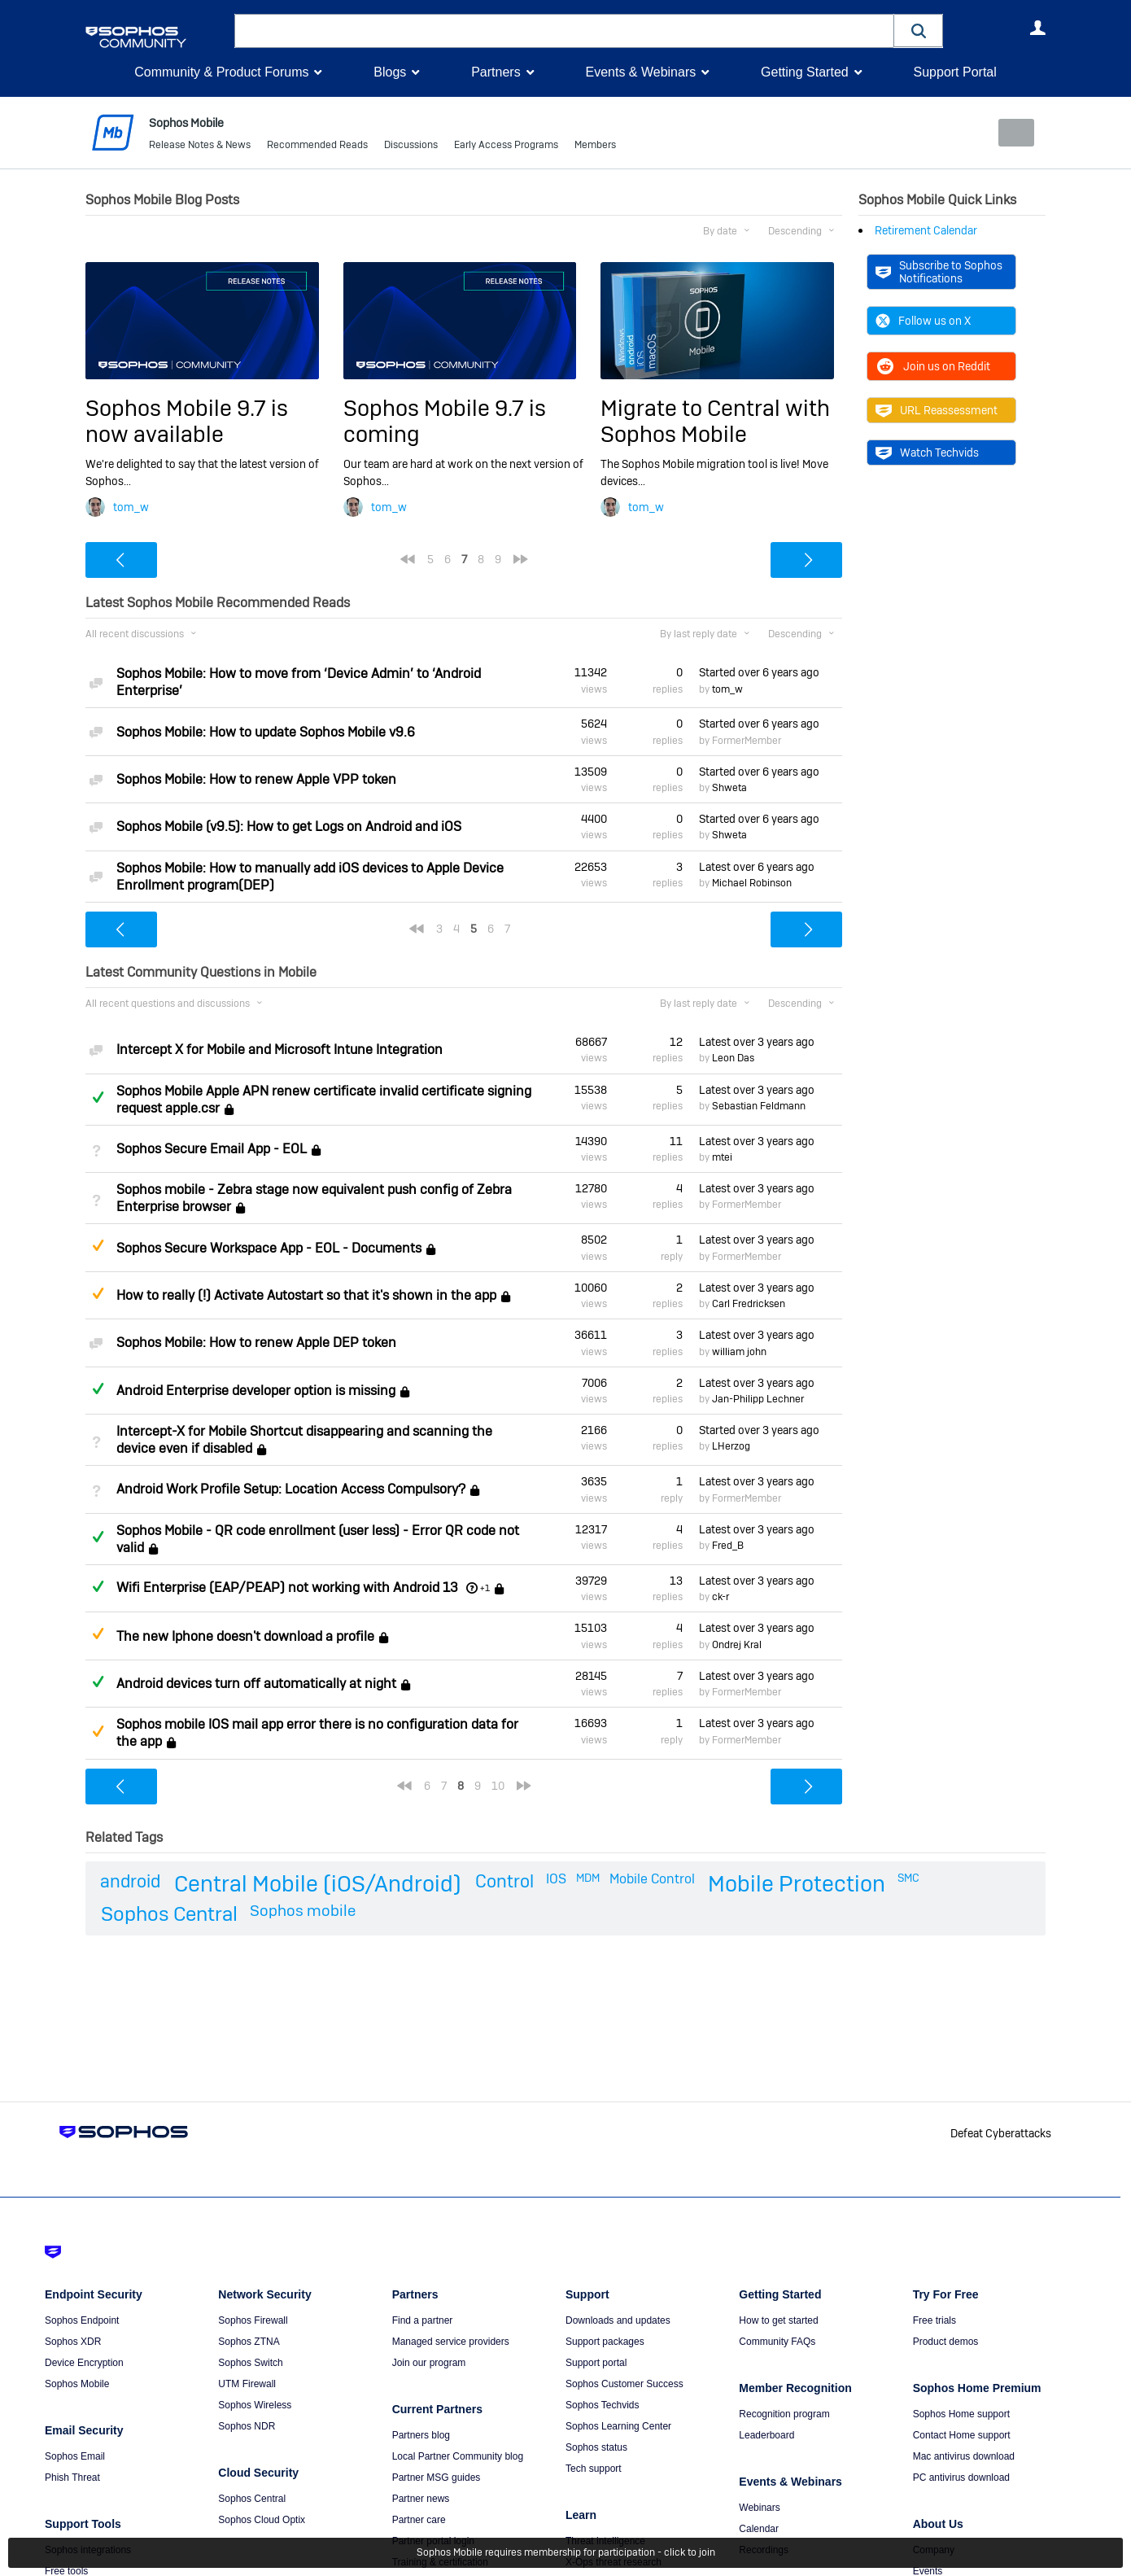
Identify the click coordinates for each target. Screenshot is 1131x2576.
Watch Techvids (927, 452)
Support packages (605, 2341)
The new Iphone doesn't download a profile (245, 1636)
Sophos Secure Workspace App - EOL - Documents (268, 1248)
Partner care (419, 2520)
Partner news (421, 2498)
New (1008, 132)
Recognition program (784, 2414)
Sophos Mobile (77, 2384)
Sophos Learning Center (618, 2426)
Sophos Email (75, 2456)
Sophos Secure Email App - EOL (211, 1148)
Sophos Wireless (254, 2405)
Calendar (759, 2528)
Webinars (759, 2507)
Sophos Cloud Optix (261, 2520)
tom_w (131, 507)
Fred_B (728, 1545)
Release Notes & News (200, 146)
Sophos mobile (303, 1910)
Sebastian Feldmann (759, 1106)
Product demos (946, 2341)
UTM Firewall (247, 2384)
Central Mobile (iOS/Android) (317, 1884)
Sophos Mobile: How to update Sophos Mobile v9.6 (265, 731)
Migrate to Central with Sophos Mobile (715, 420)
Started (759, 672)
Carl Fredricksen (748, 1303)
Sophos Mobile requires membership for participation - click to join (566, 2553)
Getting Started (805, 72)
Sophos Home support (961, 2414)
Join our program (429, 2362)
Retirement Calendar (926, 230)
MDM (588, 1877)
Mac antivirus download (964, 2456)
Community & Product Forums (221, 72)
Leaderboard (766, 2435)
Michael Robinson (752, 883)
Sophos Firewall (252, 2320)
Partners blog (421, 2435)
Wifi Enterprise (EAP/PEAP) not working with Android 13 (287, 1587)
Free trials (934, 2320)
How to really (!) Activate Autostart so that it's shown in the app (306, 1295)
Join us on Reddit (933, 366)
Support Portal (954, 72)
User (1037, 28)
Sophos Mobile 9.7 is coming (444, 420)
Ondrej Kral (737, 1644)
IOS (556, 1878)
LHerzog (731, 1446)
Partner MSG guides (436, 2477)
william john (739, 1351)
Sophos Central (169, 1914)
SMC (908, 1877)
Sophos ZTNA (248, 2341)
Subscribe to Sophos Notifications (939, 271)
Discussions (411, 146)
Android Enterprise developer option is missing (255, 1390)
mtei (722, 1157)
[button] (918, 30)
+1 (485, 1588)
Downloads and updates (618, 2320)
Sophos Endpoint (82, 2320)
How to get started (778, 2320)
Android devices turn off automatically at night (256, 1683)
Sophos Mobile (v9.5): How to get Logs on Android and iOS (288, 826)
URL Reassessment (937, 410)
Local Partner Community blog (457, 2456)
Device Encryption (84, 2362)
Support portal (596, 2362)
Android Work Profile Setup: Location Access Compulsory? (290, 1489)
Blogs (389, 72)
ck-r (720, 1596)
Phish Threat (72, 2477)
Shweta (729, 787)
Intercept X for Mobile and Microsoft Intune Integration (279, 1049)
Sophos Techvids (603, 2405)
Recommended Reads (317, 146)
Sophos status (596, 2447)
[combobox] (564, 31)
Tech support (594, 2468)
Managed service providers (450, 2341)
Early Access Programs (506, 146)
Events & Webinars (640, 72)
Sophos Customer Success (624, 2384)
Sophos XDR (73, 2341)
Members (595, 146)
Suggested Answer (97, 1245)
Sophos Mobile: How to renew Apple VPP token (256, 779)
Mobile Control (652, 1878)
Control (504, 1881)
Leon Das (733, 1058)
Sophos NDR (246, 2426)
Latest (756, 866)
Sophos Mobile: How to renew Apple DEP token (256, 1342)
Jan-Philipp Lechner (758, 1399)
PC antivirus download (961, 2477)
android (130, 1881)
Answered (97, 1097)
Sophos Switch (250, 2362)
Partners (495, 72)
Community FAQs (777, 2341)
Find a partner (422, 2320)
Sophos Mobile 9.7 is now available (186, 420)
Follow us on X (923, 320)
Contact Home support (962, 2435)
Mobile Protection (796, 1884)
